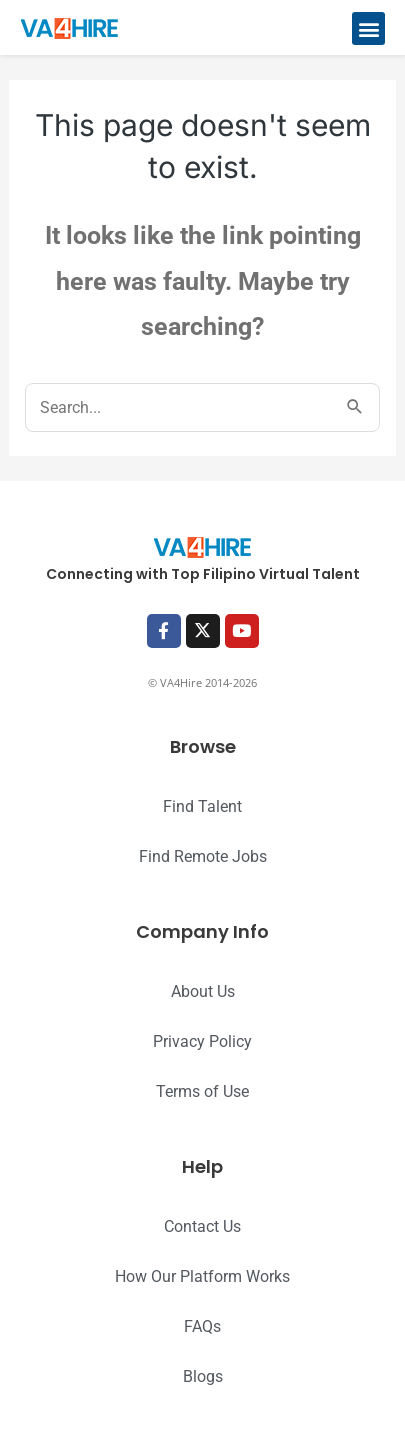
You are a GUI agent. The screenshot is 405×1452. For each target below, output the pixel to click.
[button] (368, 28)
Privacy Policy (202, 1041)
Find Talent (202, 806)
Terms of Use (202, 1091)
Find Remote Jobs (203, 856)
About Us (203, 991)
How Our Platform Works (202, 1276)
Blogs (203, 1376)
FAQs (202, 1326)
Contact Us (202, 1226)
